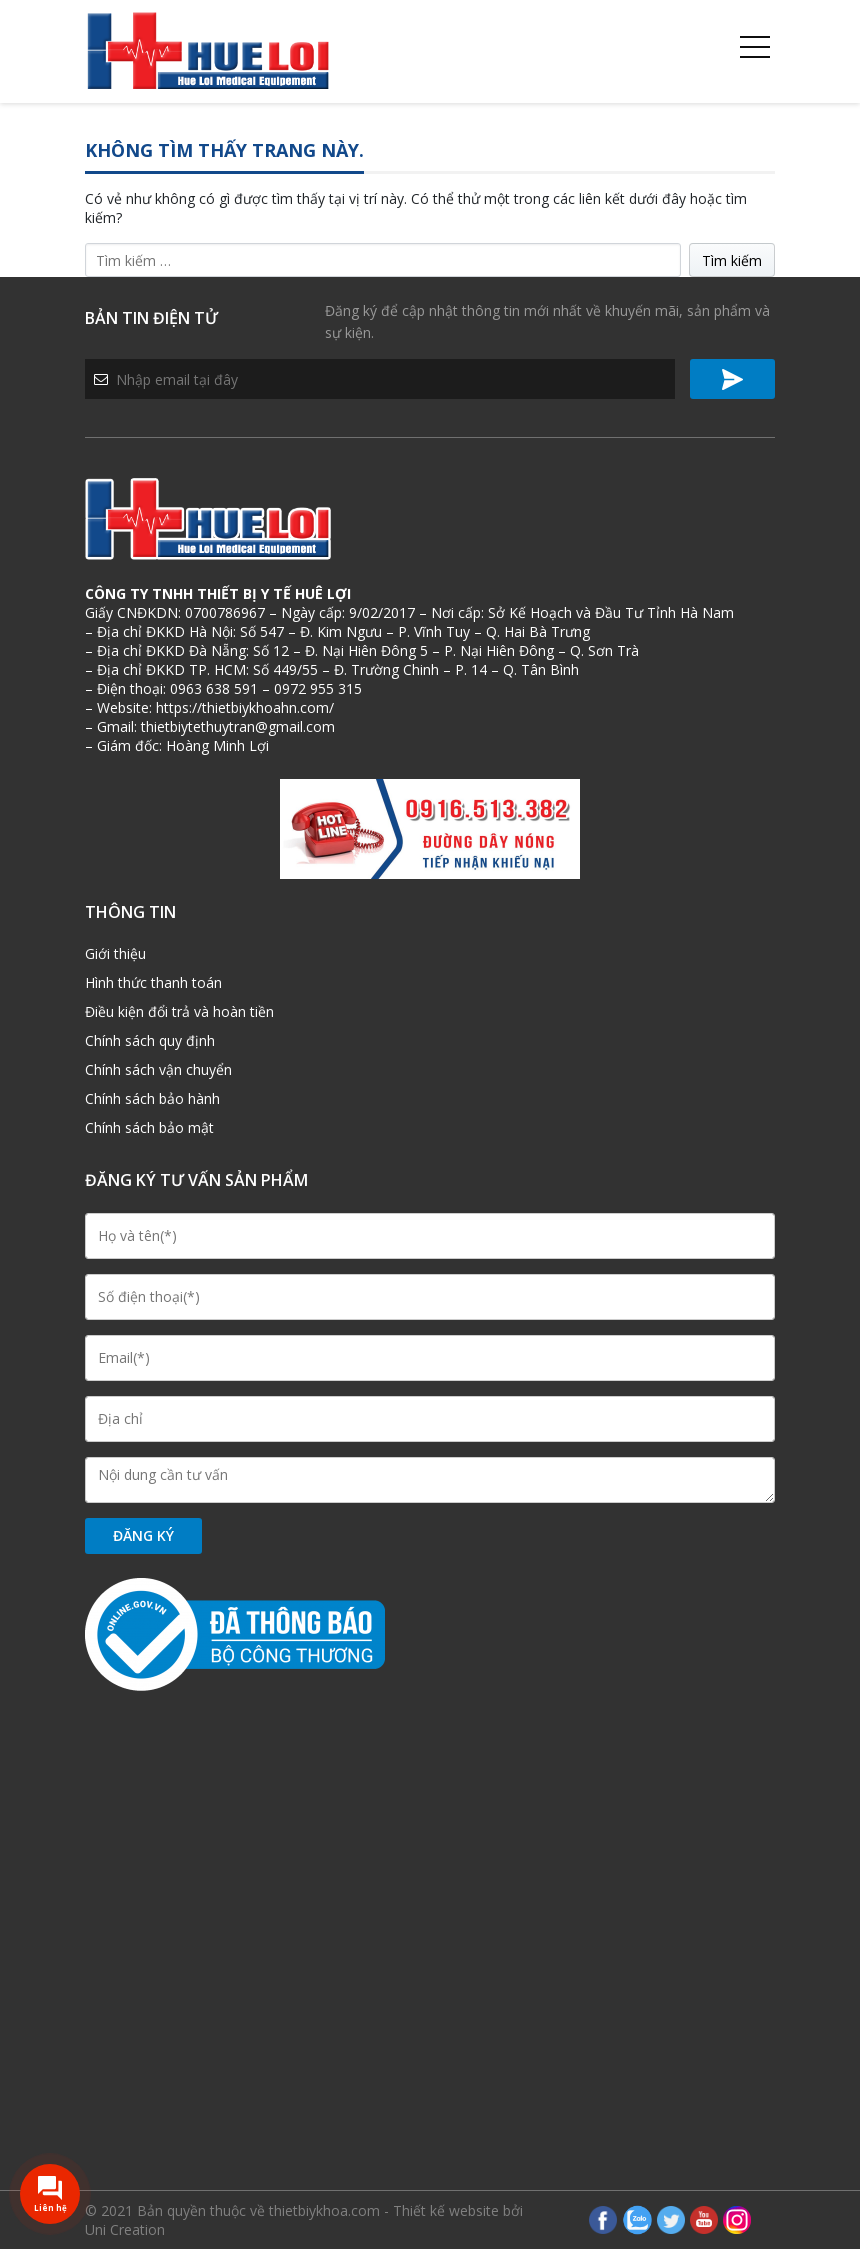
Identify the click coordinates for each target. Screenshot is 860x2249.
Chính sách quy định (150, 1040)
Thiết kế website (446, 2210)
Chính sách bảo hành (152, 1098)
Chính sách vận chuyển (158, 1069)
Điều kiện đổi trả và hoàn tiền (179, 1011)
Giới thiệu (115, 953)
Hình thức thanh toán (153, 982)
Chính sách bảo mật (149, 1127)
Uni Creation (125, 2229)
